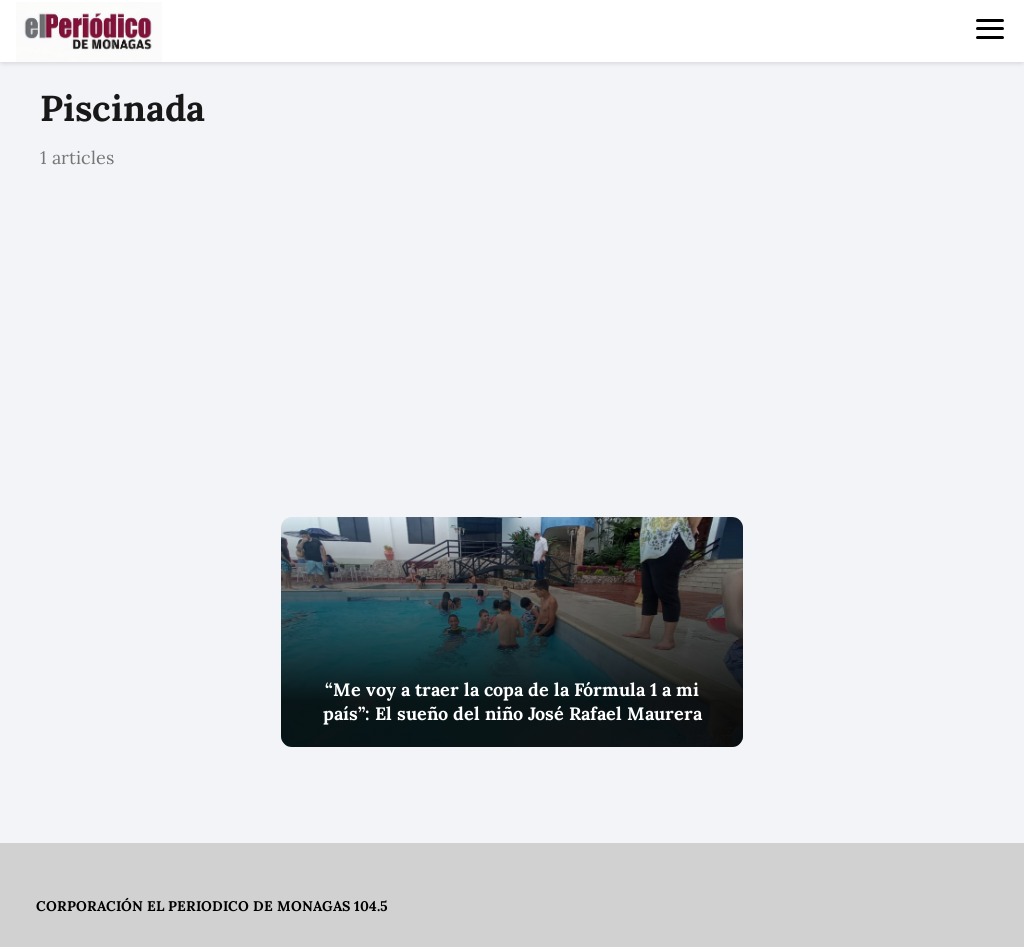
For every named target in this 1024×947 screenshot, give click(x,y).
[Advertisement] (512, 345)
